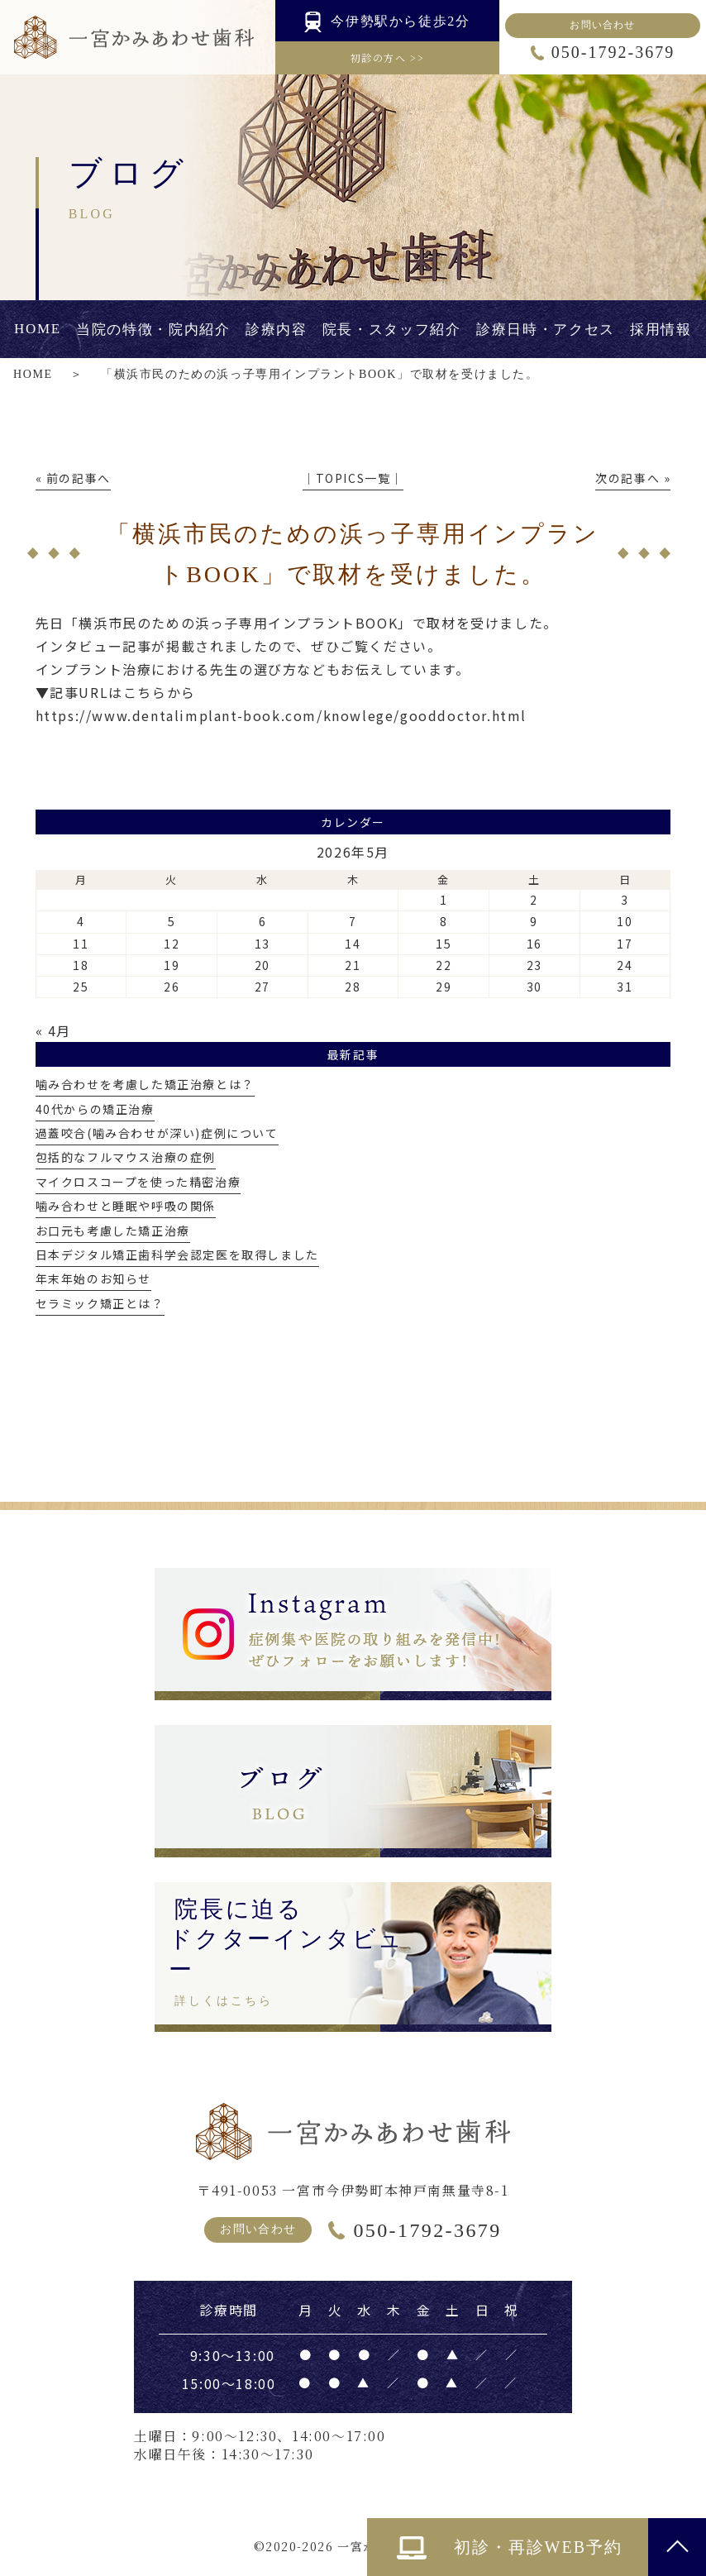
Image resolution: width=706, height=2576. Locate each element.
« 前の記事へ (73, 478)
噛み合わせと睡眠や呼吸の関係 (126, 1205)
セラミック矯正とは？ (100, 1303)
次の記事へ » (632, 478)
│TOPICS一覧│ (353, 478)
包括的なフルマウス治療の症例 (126, 1157)
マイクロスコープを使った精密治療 (138, 1181)
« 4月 (53, 1030)
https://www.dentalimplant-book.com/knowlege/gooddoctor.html (281, 715)
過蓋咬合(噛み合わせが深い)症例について (157, 1133)
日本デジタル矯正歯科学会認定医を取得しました (177, 1254)
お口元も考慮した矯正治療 (113, 1230)
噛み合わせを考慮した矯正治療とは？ (145, 1084)
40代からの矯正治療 (95, 1109)
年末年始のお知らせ (93, 1278)
